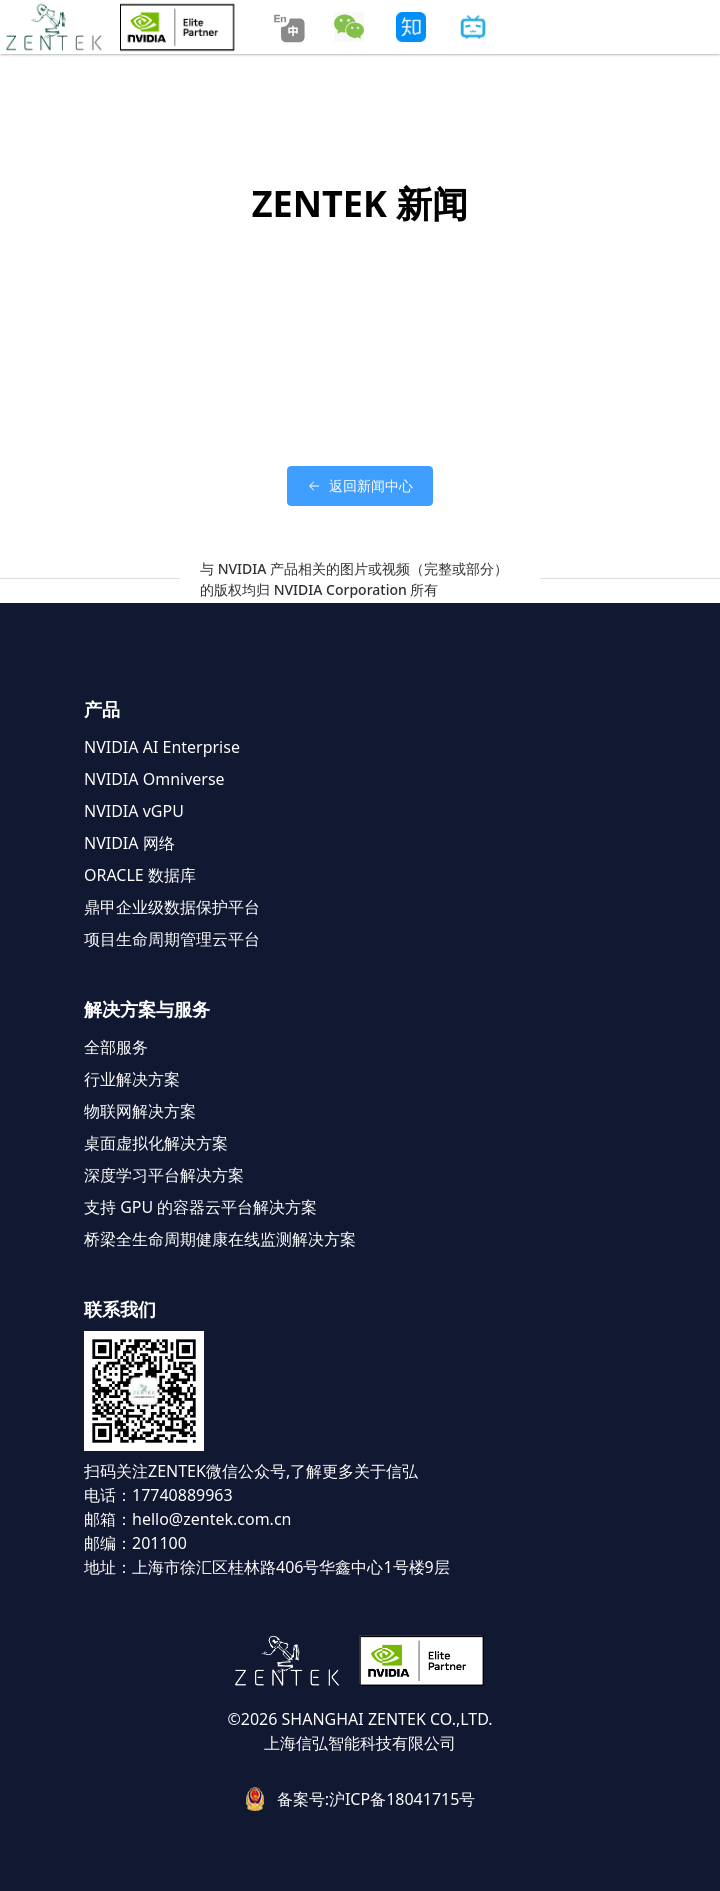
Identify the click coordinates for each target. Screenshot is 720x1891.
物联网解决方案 (140, 1111)
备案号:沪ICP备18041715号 (376, 1799)
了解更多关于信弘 (354, 1471)
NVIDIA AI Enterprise (162, 747)
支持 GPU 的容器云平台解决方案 (200, 1207)
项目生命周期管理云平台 (172, 939)
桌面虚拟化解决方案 (156, 1143)
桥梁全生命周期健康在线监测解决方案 (220, 1239)
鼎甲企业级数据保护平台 (172, 907)
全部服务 (116, 1047)
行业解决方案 (132, 1079)
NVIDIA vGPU (134, 811)
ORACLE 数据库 (140, 875)
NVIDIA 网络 (129, 843)
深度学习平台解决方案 (164, 1175)
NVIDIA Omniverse (154, 779)
